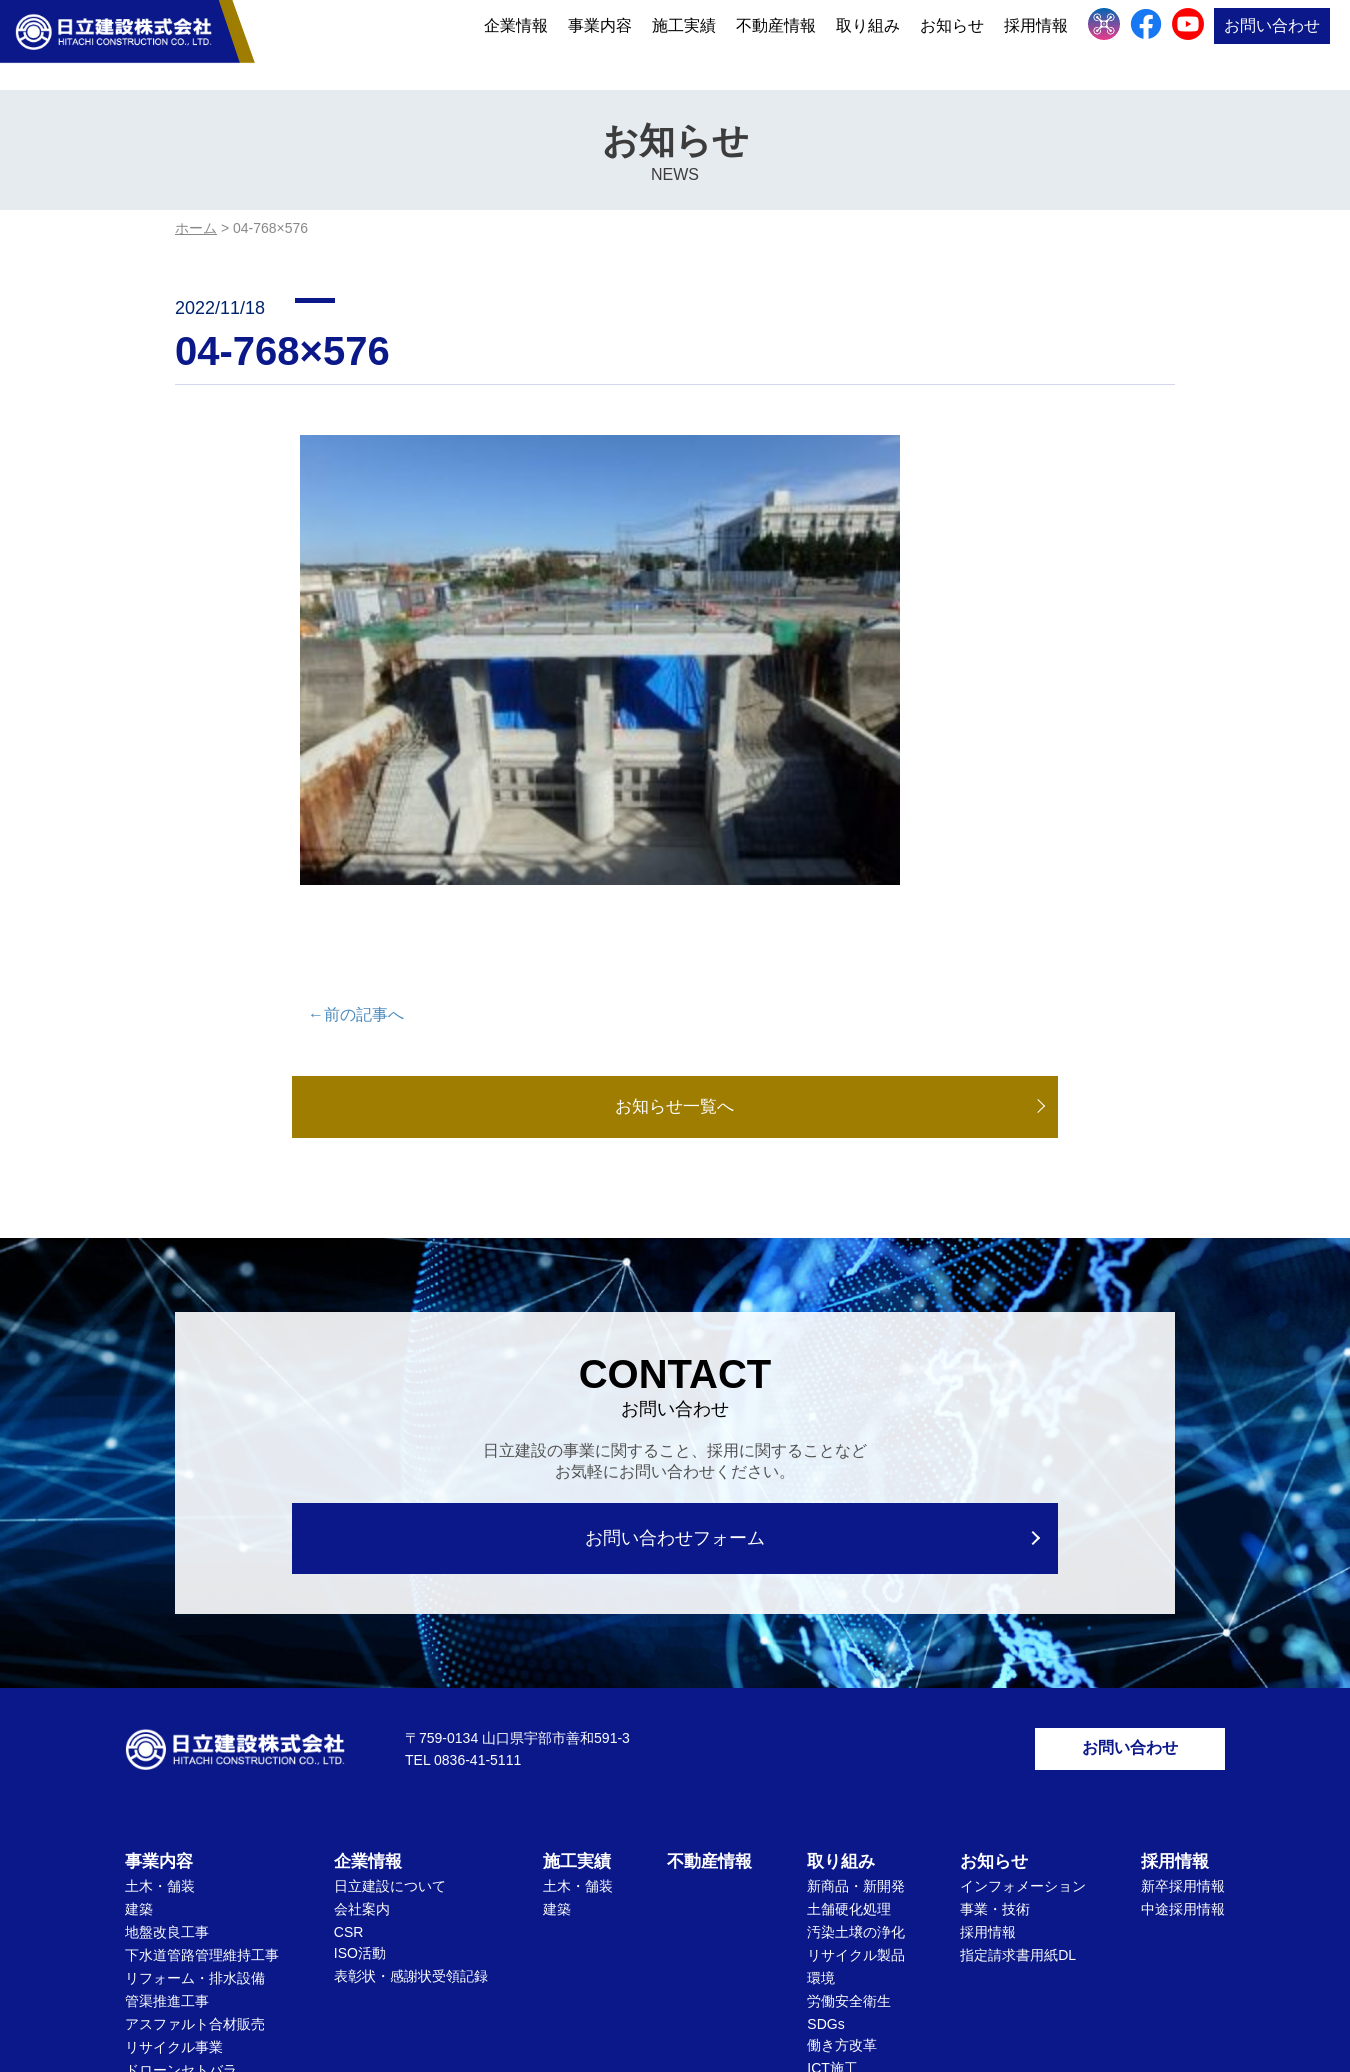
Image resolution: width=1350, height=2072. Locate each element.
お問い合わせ (1272, 42)
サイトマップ (746, 1978)
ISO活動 (360, 1737)
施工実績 (684, 42)
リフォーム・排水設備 (195, 1762)
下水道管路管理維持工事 (202, 1739)
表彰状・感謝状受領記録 (411, 1760)
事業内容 (600, 42)
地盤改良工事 (167, 1716)
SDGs (825, 1808)
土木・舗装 (160, 1670)
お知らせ (952, 42)
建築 (139, 1693)
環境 (821, 1762)
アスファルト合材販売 (195, 1808)
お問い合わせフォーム (675, 1315)
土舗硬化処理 (849, 1693)
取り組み (868, 42)
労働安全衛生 (849, 1785)
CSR (349, 1716)
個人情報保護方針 (618, 1978)
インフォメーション (1023, 1670)
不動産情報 (776, 42)
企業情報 (516, 42)
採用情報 (1036, 42)
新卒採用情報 (1183, 1670)
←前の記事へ (356, 789)
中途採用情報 (1183, 1693)
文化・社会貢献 (856, 1875)
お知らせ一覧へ (675, 883)
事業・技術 (995, 1693)
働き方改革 (842, 1829)
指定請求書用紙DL (1018, 1739)
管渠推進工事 (167, 1785)
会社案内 (362, 1693)
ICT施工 (832, 1852)
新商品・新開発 (856, 1670)
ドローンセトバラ (181, 1854)
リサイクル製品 (856, 1739)
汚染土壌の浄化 (856, 1716)
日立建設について (390, 1670)
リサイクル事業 (174, 1831)
